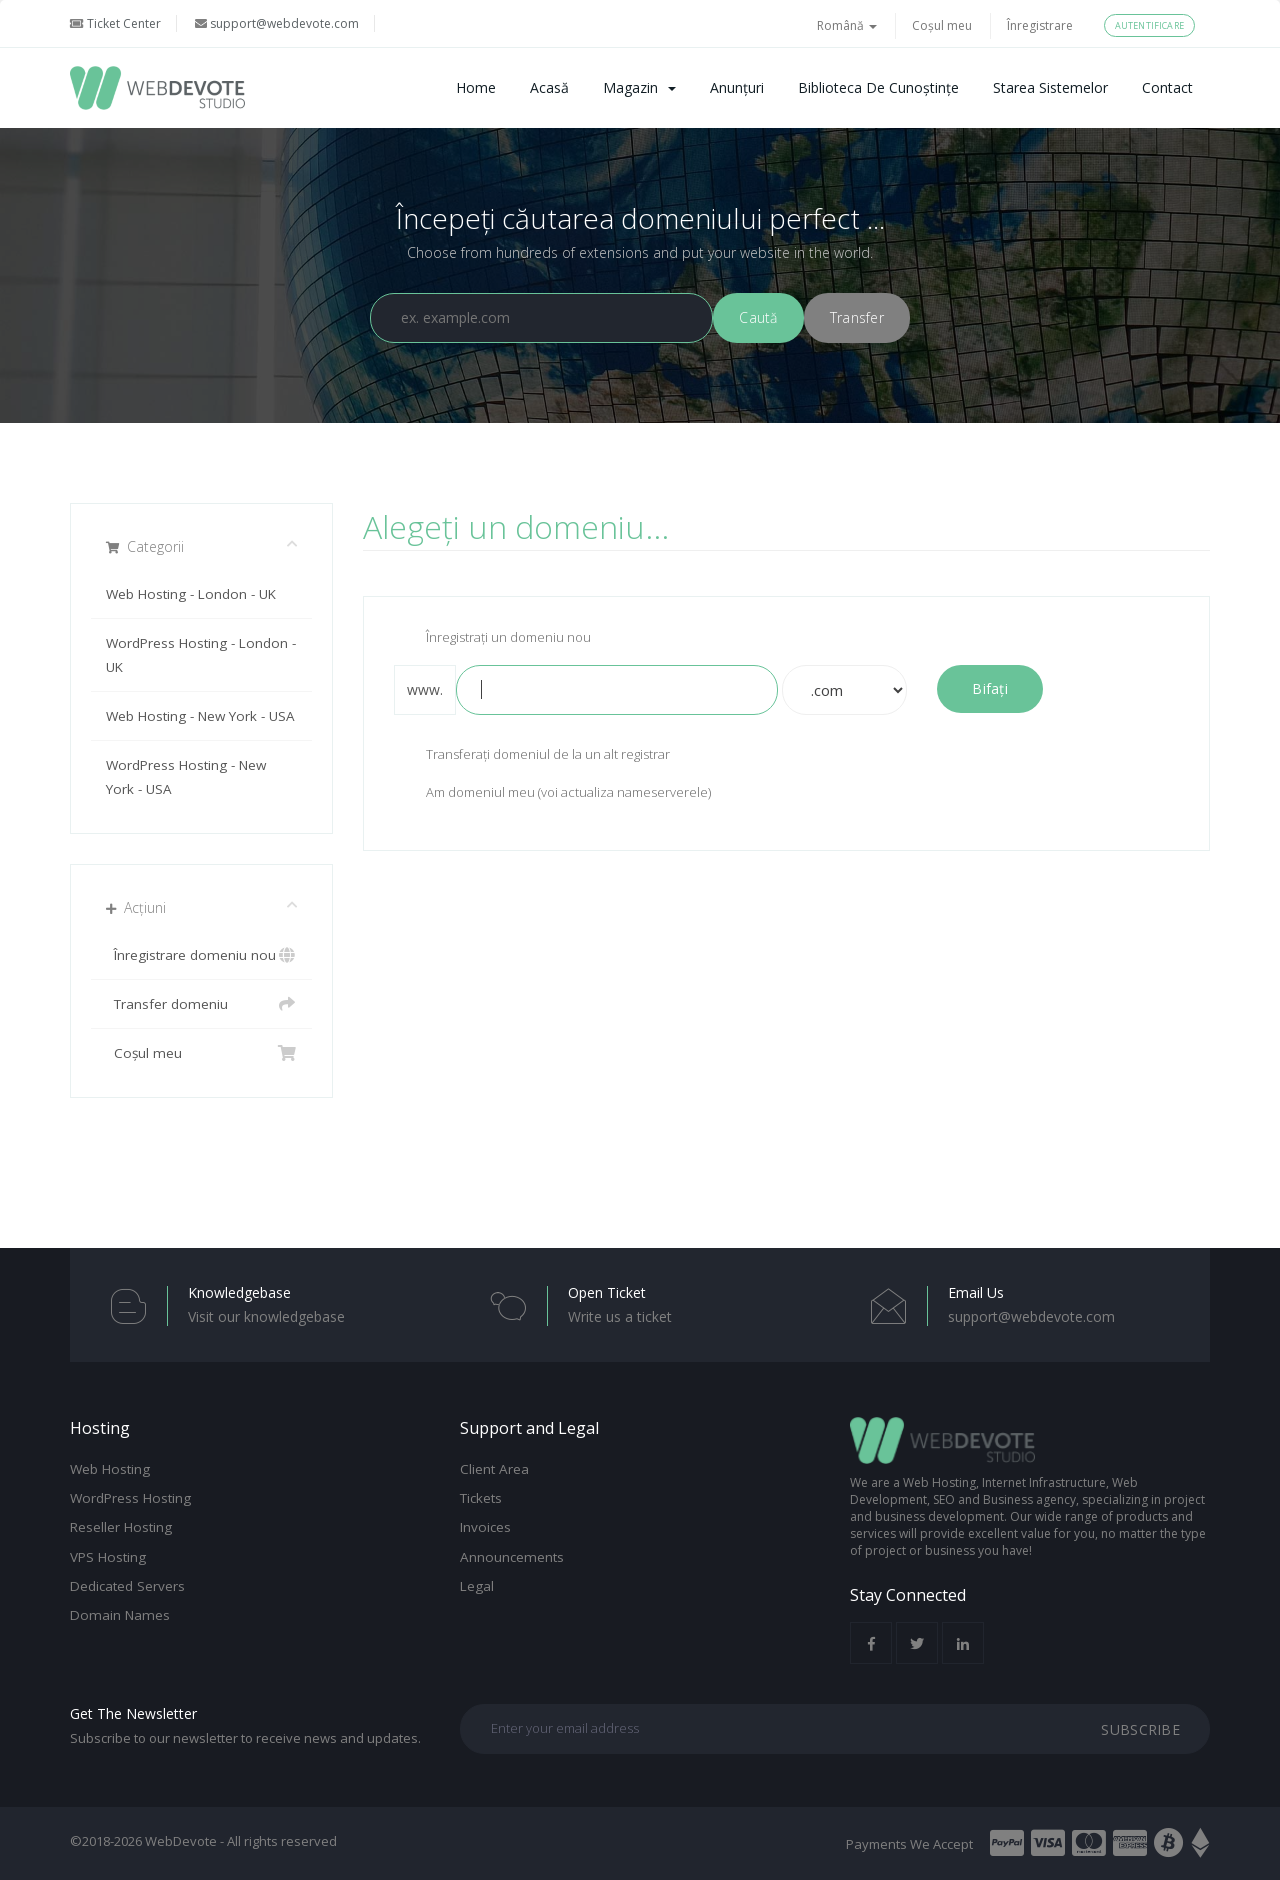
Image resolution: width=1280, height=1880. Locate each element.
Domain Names (120, 1615)
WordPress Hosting (130, 1498)
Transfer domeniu (201, 1004)
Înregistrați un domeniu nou (492, 639)
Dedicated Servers (127, 1586)
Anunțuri (737, 87)
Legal (477, 1586)
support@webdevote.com (277, 23)
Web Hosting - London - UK (191, 594)
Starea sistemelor (1050, 87)
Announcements (512, 1557)
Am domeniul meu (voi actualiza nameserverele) (552, 794)
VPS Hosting (108, 1557)
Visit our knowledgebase (266, 1316)
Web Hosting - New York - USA (200, 716)
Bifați (990, 688)
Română (847, 25)
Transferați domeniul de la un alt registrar (532, 756)
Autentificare (1149, 25)
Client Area (494, 1469)
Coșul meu (942, 25)
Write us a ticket (620, 1316)
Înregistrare (1040, 25)
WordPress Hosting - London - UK (201, 655)
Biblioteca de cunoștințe (878, 87)
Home (476, 87)
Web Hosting (110, 1469)
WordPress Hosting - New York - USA (186, 777)
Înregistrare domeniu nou (201, 955)
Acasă (549, 87)
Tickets (481, 1498)
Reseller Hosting (121, 1527)
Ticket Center (115, 23)
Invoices (485, 1527)
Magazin (639, 87)
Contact (1167, 87)
